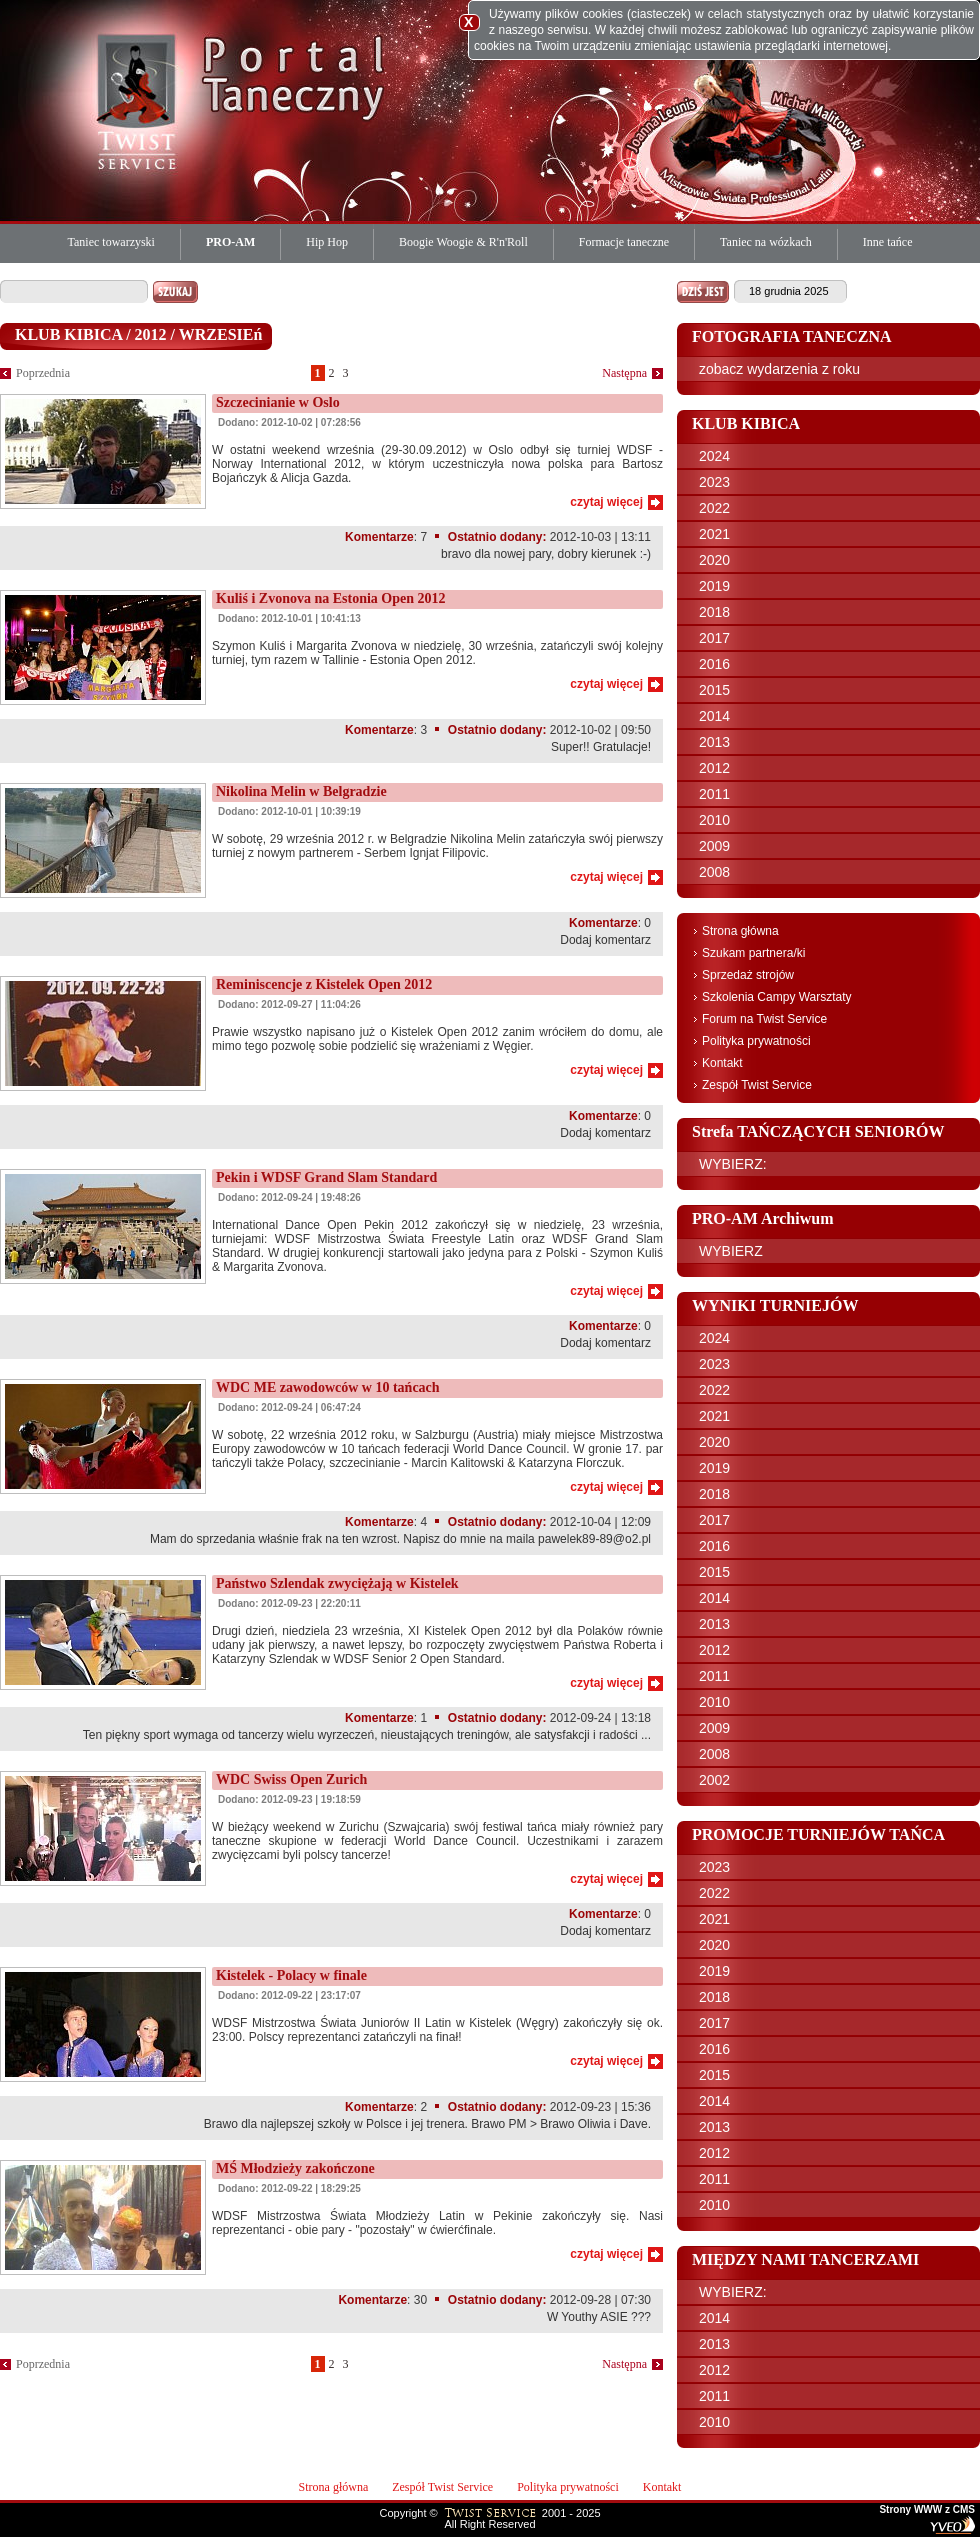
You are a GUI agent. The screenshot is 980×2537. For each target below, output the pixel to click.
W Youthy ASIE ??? (599, 2317)
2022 (714, 508)
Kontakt (722, 1063)
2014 (714, 716)
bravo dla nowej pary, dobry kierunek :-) (546, 554)
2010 (714, 820)
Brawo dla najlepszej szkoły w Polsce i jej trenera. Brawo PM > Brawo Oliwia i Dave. (427, 2124)
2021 (714, 534)
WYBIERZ (731, 1251)
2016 (714, 664)
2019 (714, 586)
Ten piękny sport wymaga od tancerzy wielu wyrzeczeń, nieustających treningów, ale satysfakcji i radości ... (367, 1735)
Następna (624, 373)
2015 (714, 690)
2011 (714, 794)
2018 (714, 612)
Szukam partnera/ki (753, 953)
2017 (714, 638)
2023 (714, 482)
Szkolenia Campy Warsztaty (777, 997)
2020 (714, 560)
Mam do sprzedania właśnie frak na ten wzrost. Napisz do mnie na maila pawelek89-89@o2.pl (400, 1539)
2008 (714, 872)
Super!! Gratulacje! (601, 747)
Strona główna (740, 931)
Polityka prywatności (756, 1041)
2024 (714, 456)
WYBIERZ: (733, 1164)
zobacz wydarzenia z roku (779, 369)
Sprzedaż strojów (748, 975)
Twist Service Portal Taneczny (140, 100)
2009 (714, 846)
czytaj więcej (606, 502)
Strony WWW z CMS (927, 2510)
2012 (714, 768)
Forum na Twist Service (764, 1019)
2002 (714, 1780)
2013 (714, 742)
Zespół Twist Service (757, 1085)
